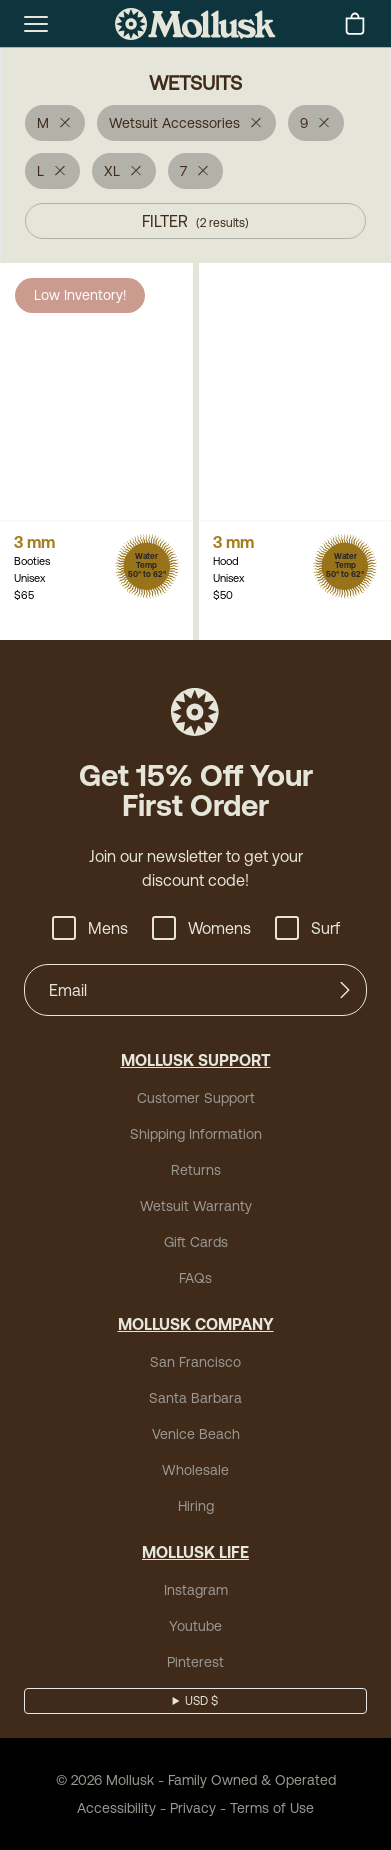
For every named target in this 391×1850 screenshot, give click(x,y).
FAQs (195, 1278)
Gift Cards (196, 1242)
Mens (90, 928)
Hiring (196, 1506)
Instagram (196, 1590)
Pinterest (195, 1662)
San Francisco (195, 1362)
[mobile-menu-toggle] (36, 24)
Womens (201, 928)
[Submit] (345, 990)
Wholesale (195, 1470)
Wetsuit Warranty (196, 1206)
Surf (307, 928)
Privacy (193, 1808)
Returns (196, 1170)
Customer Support (196, 1098)
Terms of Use (272, 1808)
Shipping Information (196, 1134)
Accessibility (116, 1808)
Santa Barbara (195, 1398)
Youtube (195, 1626)
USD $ (201, 1701)
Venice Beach (196, 1434)
